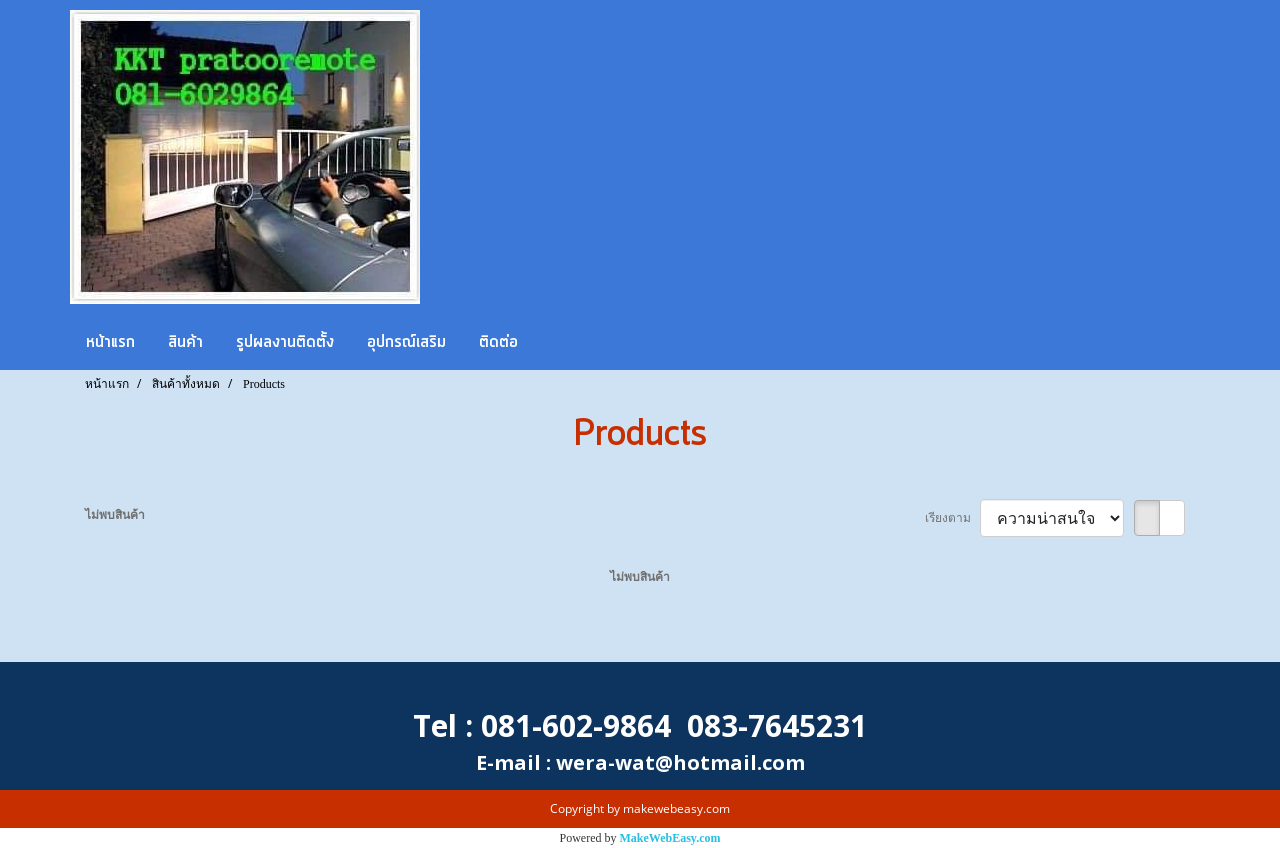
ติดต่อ (498, 342)
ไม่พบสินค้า (115, 514)
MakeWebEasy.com (670, 838)
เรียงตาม (952, 517)
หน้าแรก (110, 342)
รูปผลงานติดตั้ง (285, 342)
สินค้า (185, 342)
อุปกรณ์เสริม (406, 342)
